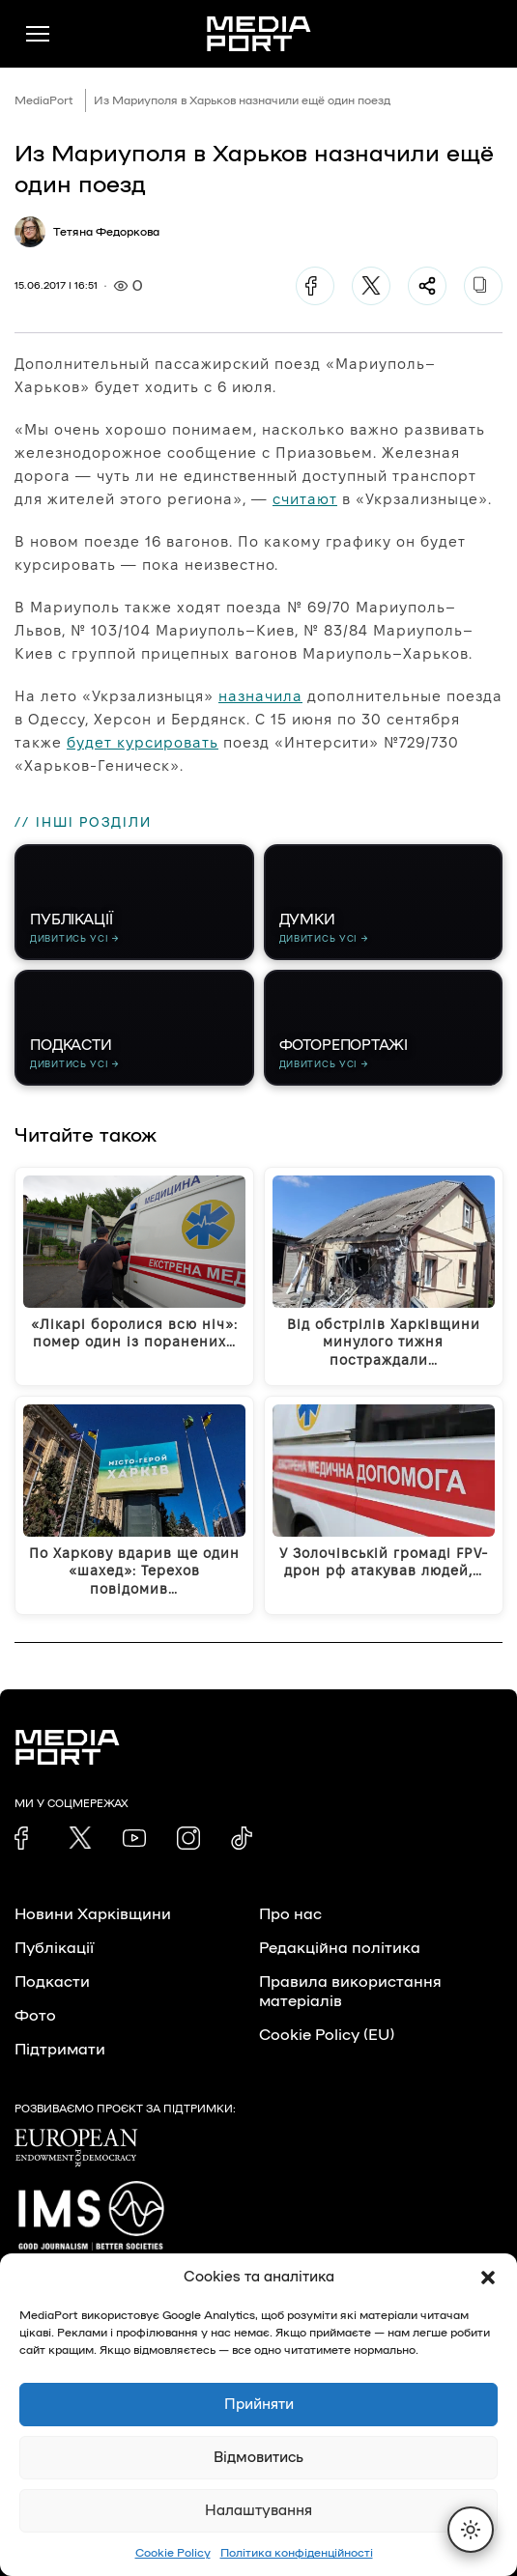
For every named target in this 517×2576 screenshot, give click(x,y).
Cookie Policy (173, 2553)
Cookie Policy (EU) (326, 2035)
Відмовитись (258, 2457)
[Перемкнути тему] (470, 2529)
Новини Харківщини (92, 1914)
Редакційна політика (339, 1948)
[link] (26, 1838)
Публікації (54, 1948)
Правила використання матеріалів (350, 1991)
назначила (260, 696)
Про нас (290, 1914)
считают (305, 499)
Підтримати (59, 2049)
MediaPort (43, 100)
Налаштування (258, 2511)
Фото (35, 2016)
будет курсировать (142, 742)
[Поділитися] (427, 286)
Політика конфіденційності (296, 2553)
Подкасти (52, 1982)
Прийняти (259, 2404)
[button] (488, 2277)
